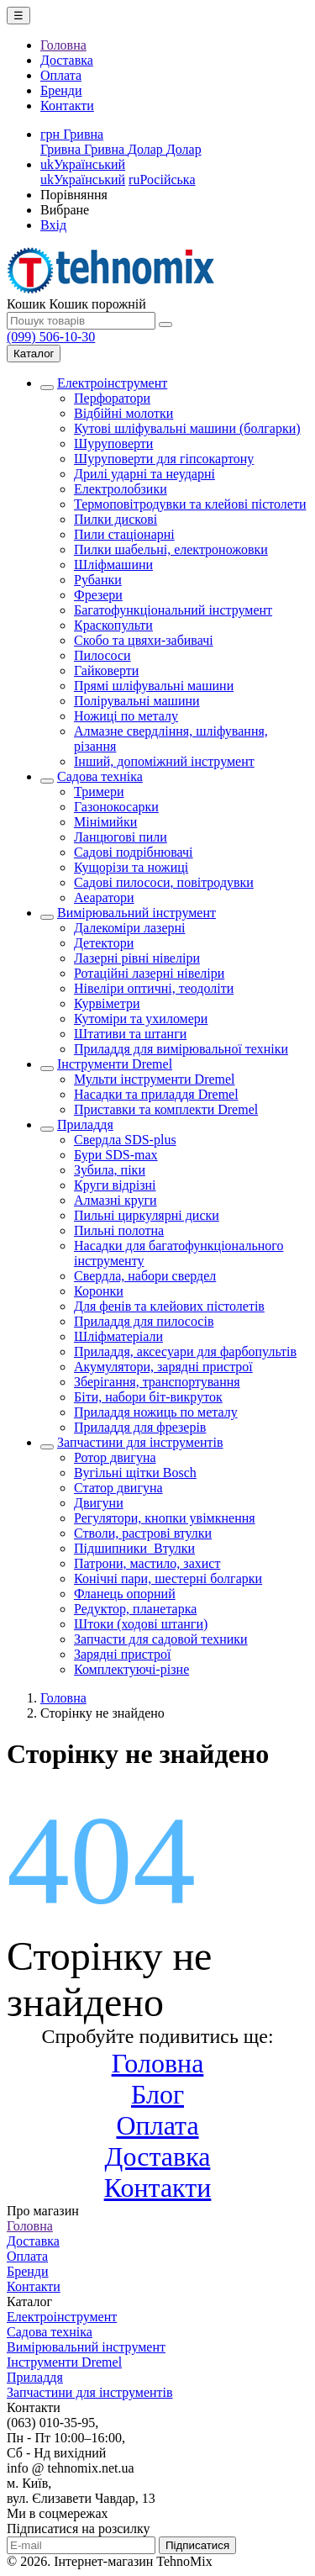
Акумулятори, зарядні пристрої (163, 1366)
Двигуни (98, 1503)
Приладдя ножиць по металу (156, 1412)
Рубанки (98, 580)
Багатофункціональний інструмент (173, 610)
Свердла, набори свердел (145, 1276)
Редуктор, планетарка (135, 1609)
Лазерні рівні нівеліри (137, 958)
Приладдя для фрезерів (140, 1427)
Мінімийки (105, 822)
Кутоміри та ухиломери (140, 1018)
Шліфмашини (113, 564)
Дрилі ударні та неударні (144, 474)
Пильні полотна (119, 1230)
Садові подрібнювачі (133, 852)
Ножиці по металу (126, 716)
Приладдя (85, 1124)
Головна (63, 45)
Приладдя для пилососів (143, 1321)
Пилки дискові (115, 519)
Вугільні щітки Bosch (135, 1472)
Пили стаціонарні (124, 534)
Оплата (60, 75)
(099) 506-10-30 (51, 337)
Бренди (61, 90)
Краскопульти (113, 625)
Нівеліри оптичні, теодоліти (154, 988)
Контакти (67, 105)
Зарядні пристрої (122, 1654)
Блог (157, 2094)
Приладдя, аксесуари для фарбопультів (185, 1351)
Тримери (99, 791)
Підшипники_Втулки (134, 1548)
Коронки (98, 1291)
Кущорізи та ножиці (131, 867)
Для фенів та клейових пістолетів (169, 1306)
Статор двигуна (118, 1488)
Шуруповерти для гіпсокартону (164, 458)
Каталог (33, 353)
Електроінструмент (112, 383)
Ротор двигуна (115, 1457)
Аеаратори (104, 897)
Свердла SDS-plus (125, 1139)
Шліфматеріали (118, 1336)
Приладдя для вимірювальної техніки (181, 1049)
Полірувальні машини (137, 701)
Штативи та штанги (130, 1034)
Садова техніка (100, 776)
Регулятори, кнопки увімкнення (164, 1518)
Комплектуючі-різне (131, 1669)
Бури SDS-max (116, 1155)
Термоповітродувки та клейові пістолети (190, 504)
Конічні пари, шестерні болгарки (168, 1578)
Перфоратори (112, 398)
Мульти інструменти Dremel (154, 1079)
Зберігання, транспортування (157, 1382)
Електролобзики (120, 489)
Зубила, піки (109, 1170)
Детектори (104, 943)
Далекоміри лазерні (130, 928)
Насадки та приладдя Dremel (156, 1094)
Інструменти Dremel (114, 1064)
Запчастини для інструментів (140, 1442)
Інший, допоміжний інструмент (164, 761)
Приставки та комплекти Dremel (166, 1109)
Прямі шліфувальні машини (154, 685)
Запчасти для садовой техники (161, 1639)
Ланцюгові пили (120, 837)
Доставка (66, 60)
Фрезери (98, 595)
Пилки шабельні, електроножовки (171, 549)
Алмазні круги (115, 1200)
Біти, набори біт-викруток (148, 1397)
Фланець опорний (125, 1593)
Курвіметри (106, 1003)
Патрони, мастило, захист (147, 1563)
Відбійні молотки (123, 413)
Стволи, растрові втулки (143, 1533)
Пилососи (102, 655)
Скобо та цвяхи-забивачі (143, 640)
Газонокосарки (116, 807)
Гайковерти (106, 670)
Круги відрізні (115, 1185)
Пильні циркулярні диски (146, 1215)
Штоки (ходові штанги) (140, 1624)
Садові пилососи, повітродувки (164, 882)
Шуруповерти (113, 443)
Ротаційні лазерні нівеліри (149, 973)
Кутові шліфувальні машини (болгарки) (187, 428)
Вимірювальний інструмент (136, 912)
